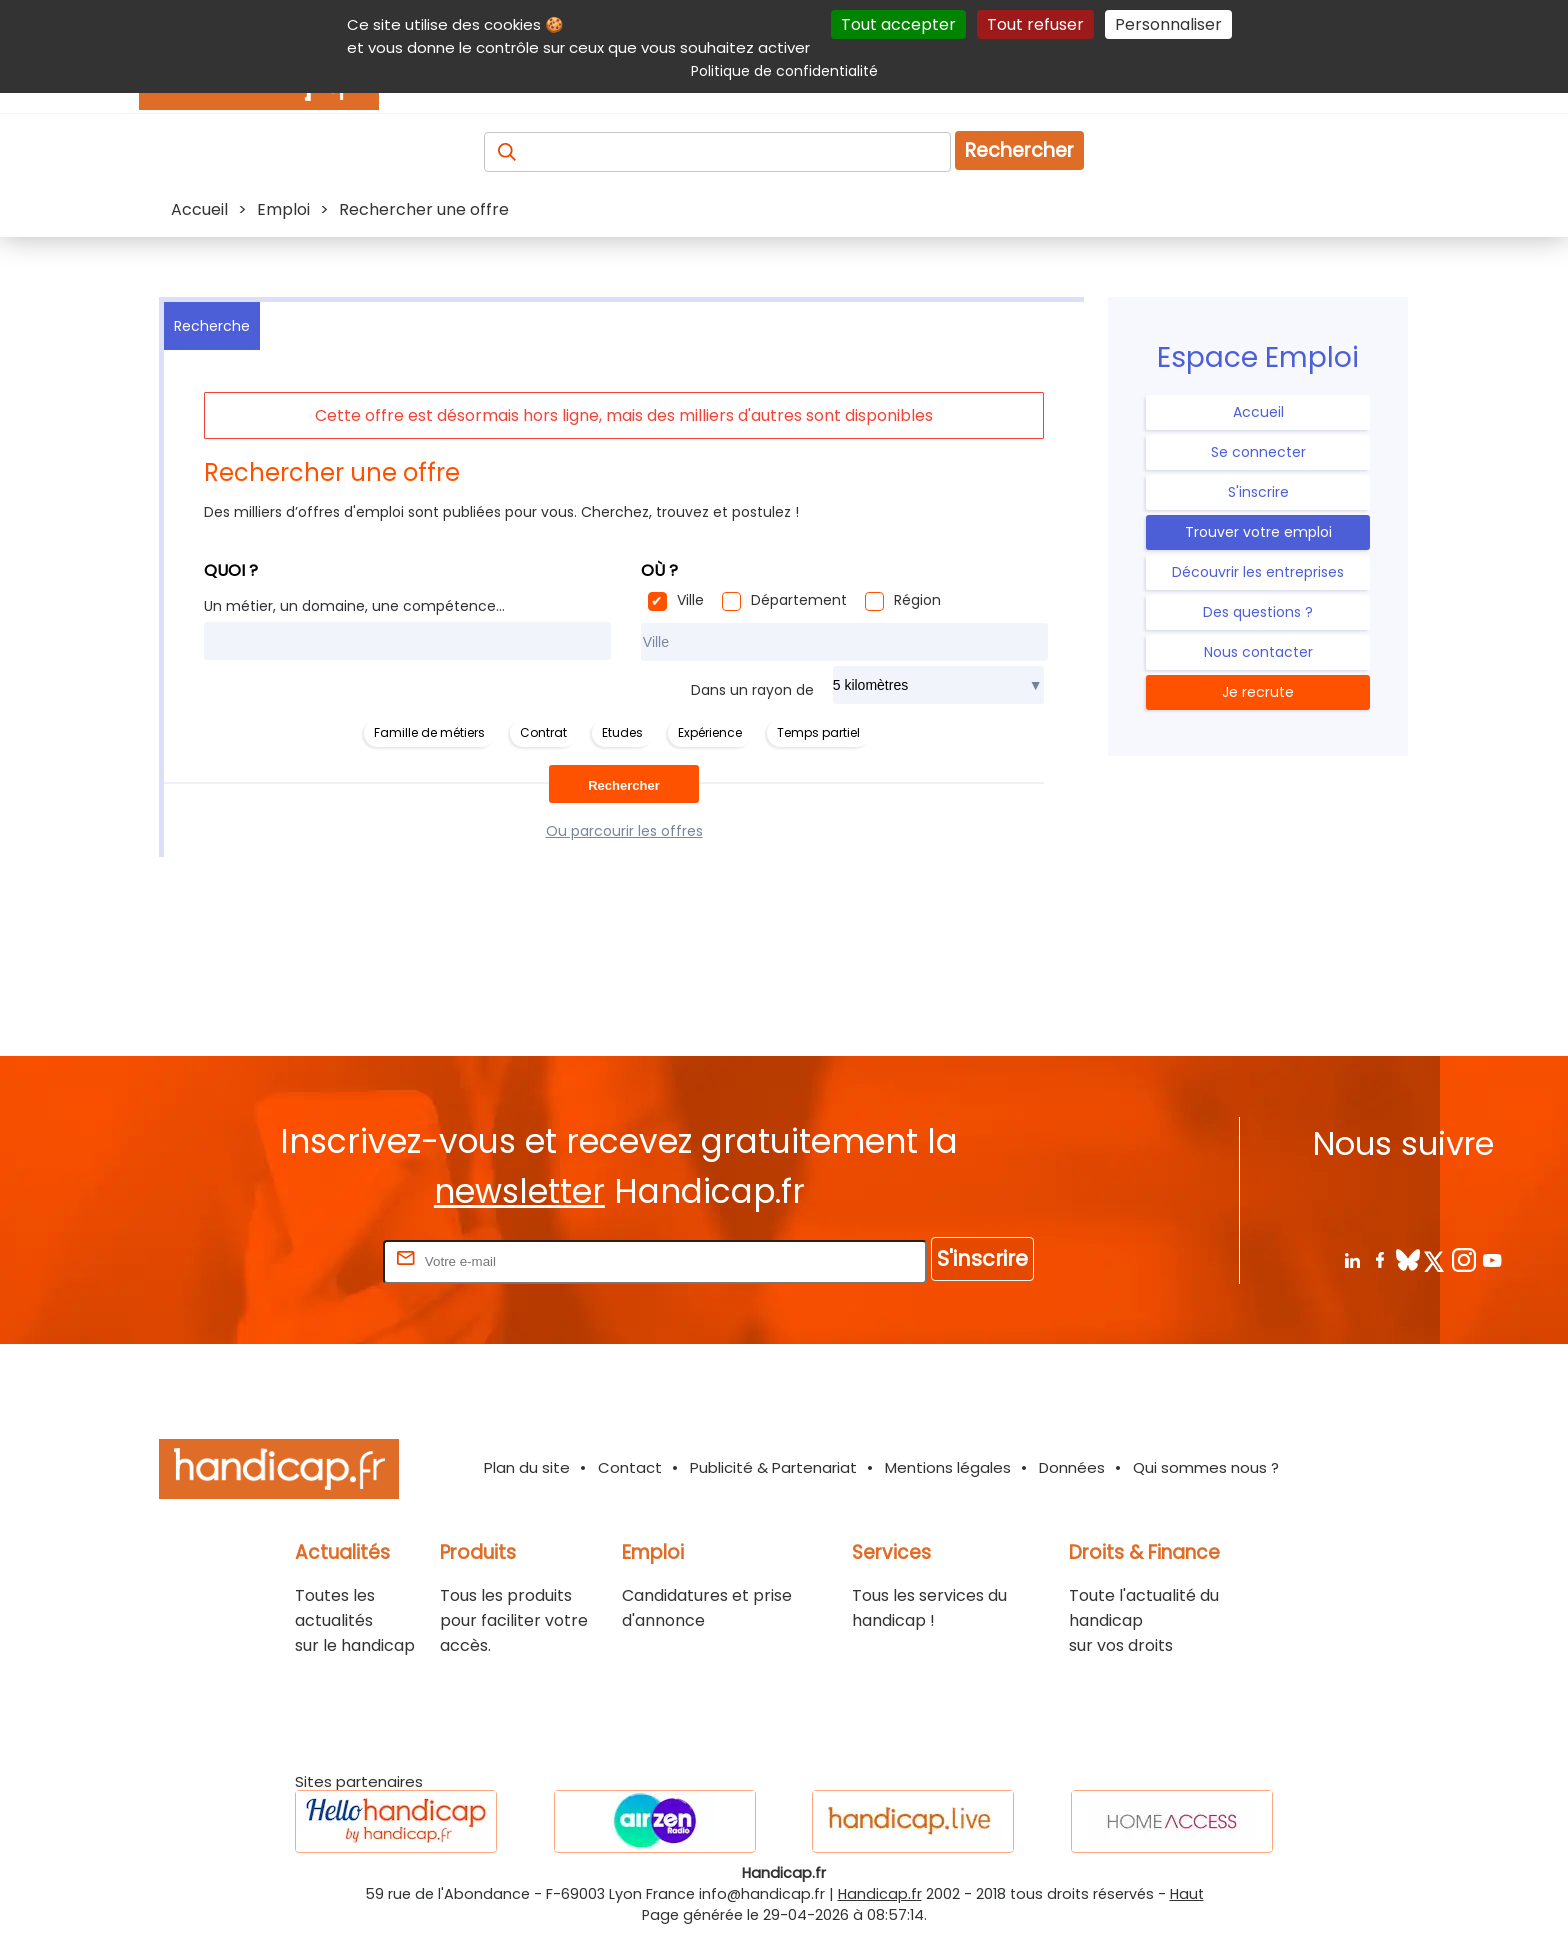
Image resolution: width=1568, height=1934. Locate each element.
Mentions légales (948, 1467)
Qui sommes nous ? (1206, 1467)
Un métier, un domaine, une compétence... (354, 606)
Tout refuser (1035, 24)
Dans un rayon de (752, 690)
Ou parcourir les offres (624, 831)
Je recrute (1258, 692)
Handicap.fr (880, 1894)
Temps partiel (818, 732)
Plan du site (527, 1467)
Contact (630, 1467)
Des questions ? (1258, 612)
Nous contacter (1258, 652)
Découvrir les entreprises (1258, 572)
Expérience (710, 732)
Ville (690, 600)
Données (1072, 1467)
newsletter (519, 1191)
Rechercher (1019, 150)
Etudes (622, 732)
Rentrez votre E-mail (299, 1260)
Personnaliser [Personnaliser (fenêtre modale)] (1168, 24)
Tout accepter (898, 24)
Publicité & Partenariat (773, 1467)
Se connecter (1258, 452)
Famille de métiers (429, 732)
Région (917, 600)
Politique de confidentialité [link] (784, 71)
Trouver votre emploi (1258, 532)
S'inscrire (1258, 492)
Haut (1187, 1894)
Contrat (543, 732)
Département (799, 600)
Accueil (1258, 412)
